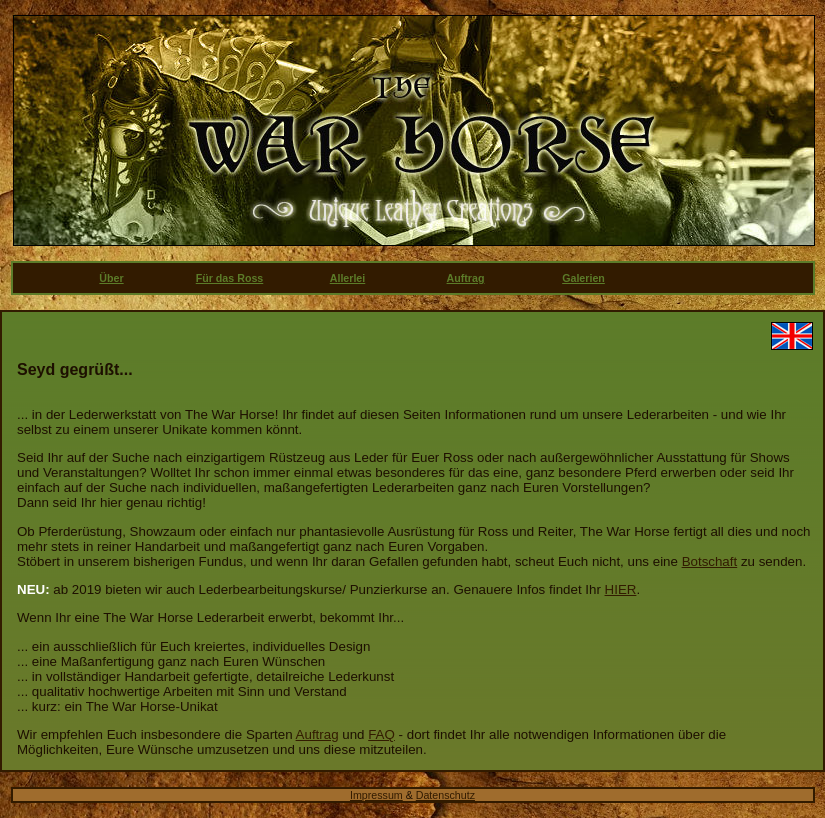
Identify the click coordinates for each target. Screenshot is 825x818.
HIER (621, 589)
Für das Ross (230, 278)
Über (111, 278)
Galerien (583, 278)
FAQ (381, 734)
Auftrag (466, 278)
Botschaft (710, 561)
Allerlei (348, 278)
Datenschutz (445, 795)
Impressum (376, 795)
